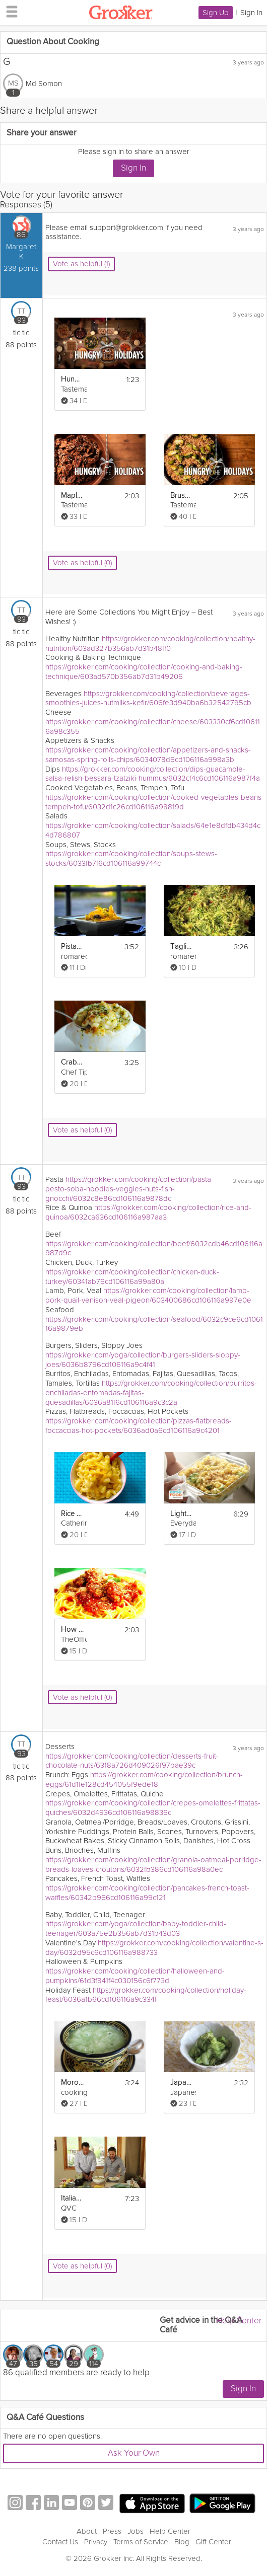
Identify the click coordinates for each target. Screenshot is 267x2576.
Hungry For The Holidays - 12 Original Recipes (72, 379)
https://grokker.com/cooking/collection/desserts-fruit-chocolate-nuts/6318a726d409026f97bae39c (132, 1761)
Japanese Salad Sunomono (181, 2082)
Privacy (95, 2541)
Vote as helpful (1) (81, 263)
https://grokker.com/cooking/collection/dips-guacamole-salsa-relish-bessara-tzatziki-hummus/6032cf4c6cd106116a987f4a (152, 774)
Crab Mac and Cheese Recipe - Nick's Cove (72, 1062)
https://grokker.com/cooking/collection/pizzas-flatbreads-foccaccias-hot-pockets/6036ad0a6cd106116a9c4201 (138, 1425)
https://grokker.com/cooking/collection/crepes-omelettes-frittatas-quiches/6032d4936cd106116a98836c (152, 1807)
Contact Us (60, 2541)
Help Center (238, 2320)
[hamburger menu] (9, 11)
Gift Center (213, 2541)
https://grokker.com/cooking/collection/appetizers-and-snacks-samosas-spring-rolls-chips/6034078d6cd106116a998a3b (148, 754)
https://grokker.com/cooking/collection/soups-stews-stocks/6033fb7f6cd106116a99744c (131, 858)
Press (112, 2531)
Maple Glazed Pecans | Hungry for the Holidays (72, 495)
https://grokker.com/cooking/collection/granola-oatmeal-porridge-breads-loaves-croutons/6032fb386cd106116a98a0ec (153, 1864)
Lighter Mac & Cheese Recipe (181, 1514)
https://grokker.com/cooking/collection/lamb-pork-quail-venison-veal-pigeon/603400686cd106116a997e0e (148, 1295)
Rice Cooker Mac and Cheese (72, 1514)
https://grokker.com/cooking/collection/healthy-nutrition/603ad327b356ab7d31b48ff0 (150, 643)
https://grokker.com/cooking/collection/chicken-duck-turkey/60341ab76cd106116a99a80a (132, 1276)
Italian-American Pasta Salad (72, 2198)
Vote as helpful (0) (82, 562)
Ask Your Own (134, 2453)
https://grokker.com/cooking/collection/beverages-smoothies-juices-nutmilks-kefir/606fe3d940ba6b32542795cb (148, 698)
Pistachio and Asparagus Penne (72, 946)
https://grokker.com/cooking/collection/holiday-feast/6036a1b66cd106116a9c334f (145, 1995)
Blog (181, 2541)
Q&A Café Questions (45, 2417)
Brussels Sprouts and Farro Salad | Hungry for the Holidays (181, 495)
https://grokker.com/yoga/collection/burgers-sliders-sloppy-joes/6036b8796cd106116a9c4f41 (142, 1359)
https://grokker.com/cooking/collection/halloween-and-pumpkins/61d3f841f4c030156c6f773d (135, 1975)
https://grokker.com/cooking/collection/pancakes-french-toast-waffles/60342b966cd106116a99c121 (147, 1892)
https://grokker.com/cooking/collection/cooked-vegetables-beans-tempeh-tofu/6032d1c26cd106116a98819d (154, 802)
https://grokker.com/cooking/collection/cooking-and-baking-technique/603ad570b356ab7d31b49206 (143, 671)
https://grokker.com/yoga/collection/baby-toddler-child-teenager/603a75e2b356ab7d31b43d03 (135, 1928)
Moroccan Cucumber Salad (72, 2082)
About (87, 2531)
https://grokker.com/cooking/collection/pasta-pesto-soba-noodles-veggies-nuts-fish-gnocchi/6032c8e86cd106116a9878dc (129, 1189)
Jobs (135, 2531)
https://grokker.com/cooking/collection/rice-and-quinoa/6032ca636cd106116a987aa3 (148, 1212)
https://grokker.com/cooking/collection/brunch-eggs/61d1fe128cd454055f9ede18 (144, 1779)
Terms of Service (140, 2541)
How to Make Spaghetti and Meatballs (72, 1629)
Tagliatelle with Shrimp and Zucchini (181, 946)
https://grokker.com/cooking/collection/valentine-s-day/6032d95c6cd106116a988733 (154, 1947)
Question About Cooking (53, 42)
